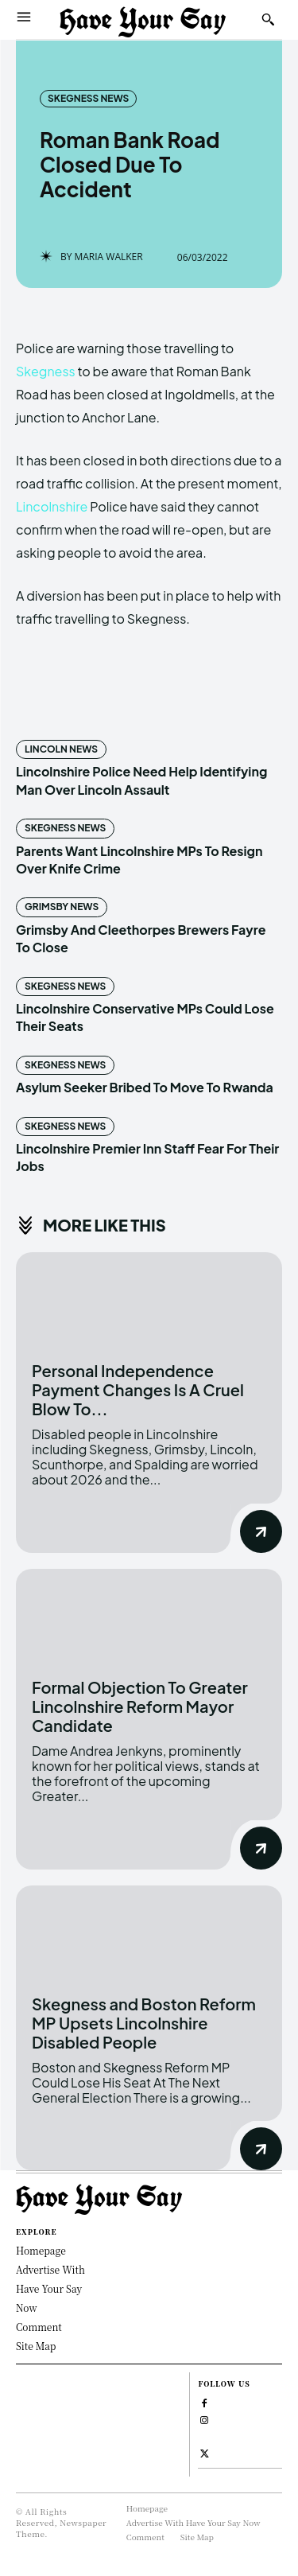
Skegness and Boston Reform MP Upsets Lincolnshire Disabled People (144, 2023)
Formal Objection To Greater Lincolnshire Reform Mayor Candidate (140, 1706)
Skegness (45, 371)
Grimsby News (62, 906)
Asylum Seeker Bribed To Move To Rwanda (144, 1087)
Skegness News (88, 98)
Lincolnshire (51, 506)
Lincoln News (61, 749)
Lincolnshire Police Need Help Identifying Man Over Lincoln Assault (141, 780)
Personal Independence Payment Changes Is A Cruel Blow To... (138, 1389)
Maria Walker (108, 257)
